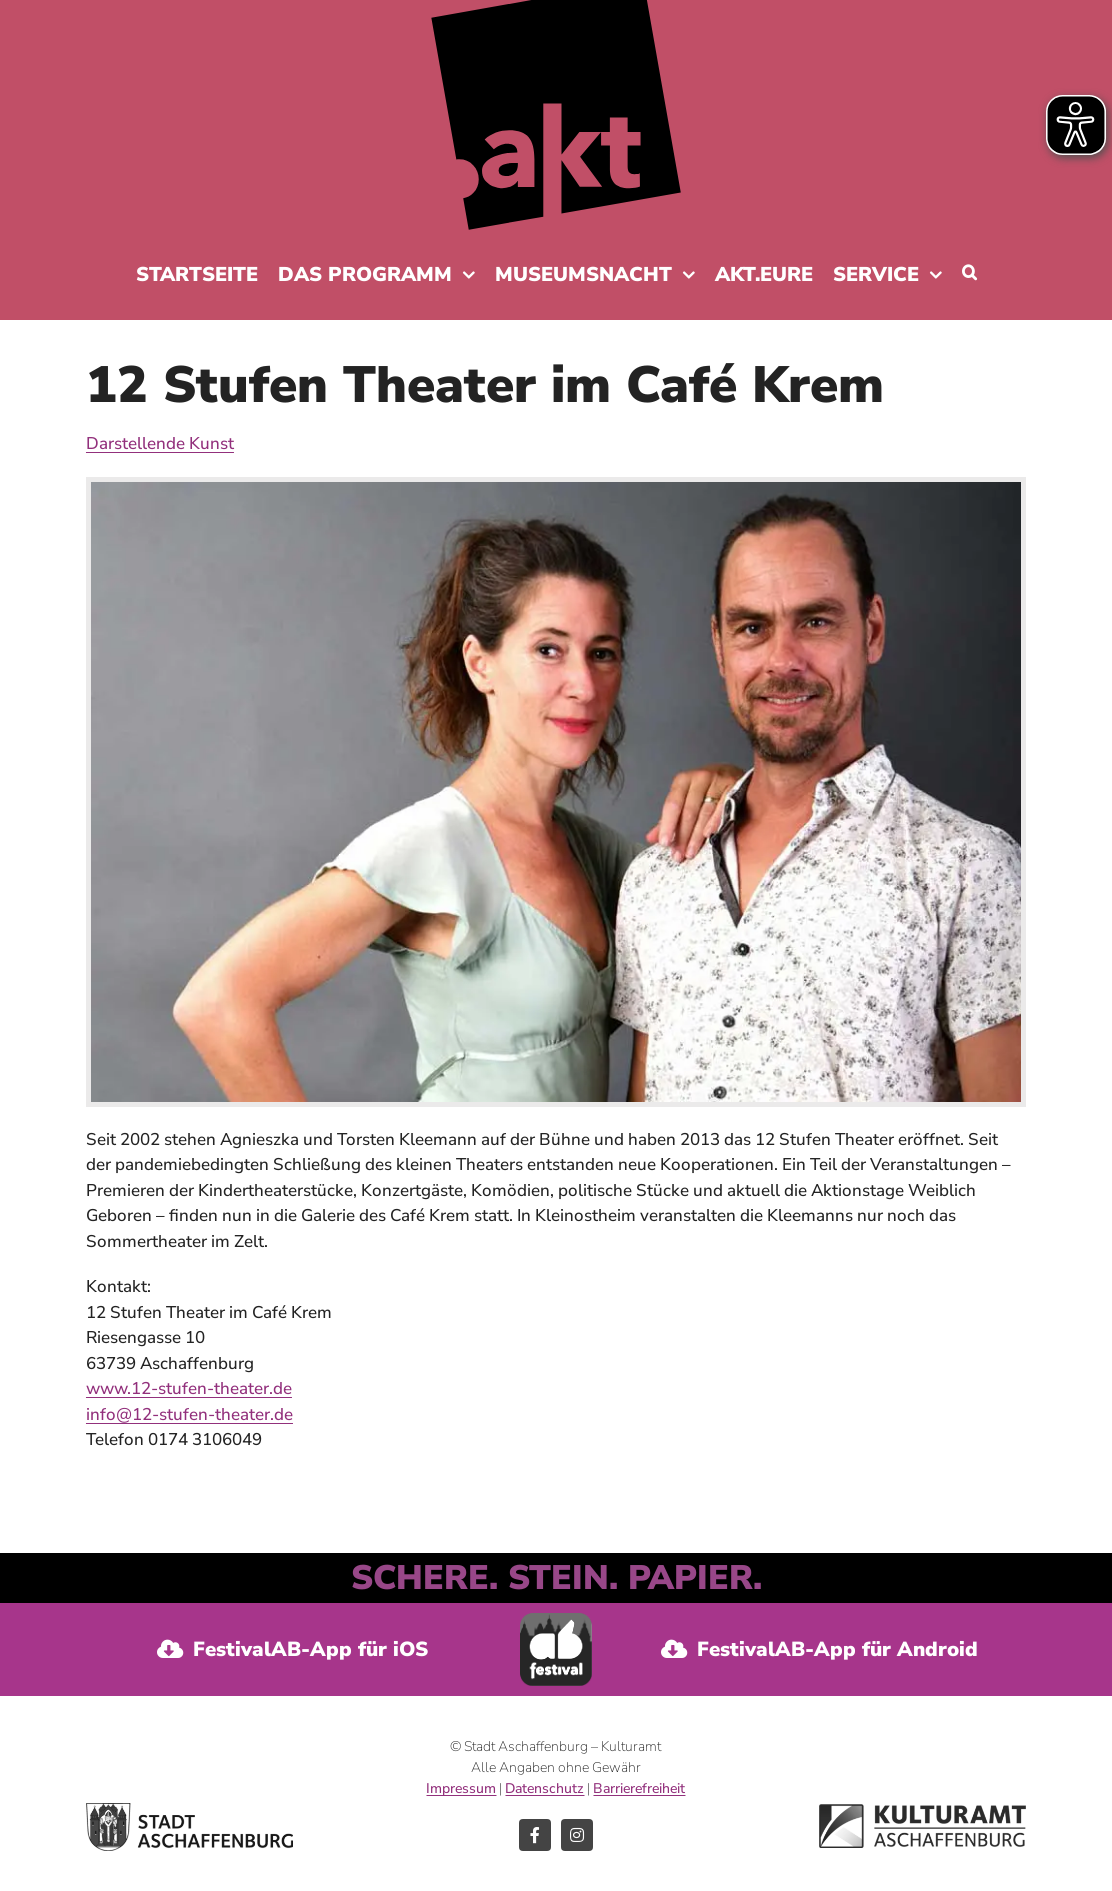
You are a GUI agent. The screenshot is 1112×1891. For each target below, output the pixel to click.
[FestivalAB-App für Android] (819, 1649)
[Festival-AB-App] (556, 1621)
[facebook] (535, 1835)
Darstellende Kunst (160, 443)
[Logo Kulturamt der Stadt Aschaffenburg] (922, 1812)
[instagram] (577, 1835)
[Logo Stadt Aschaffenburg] (189, 1811)
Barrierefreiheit (639, 1788)
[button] (969, 272)
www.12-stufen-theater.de (189, 1388)
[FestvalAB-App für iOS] (293, 1649)
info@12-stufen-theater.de (189, 1414)
